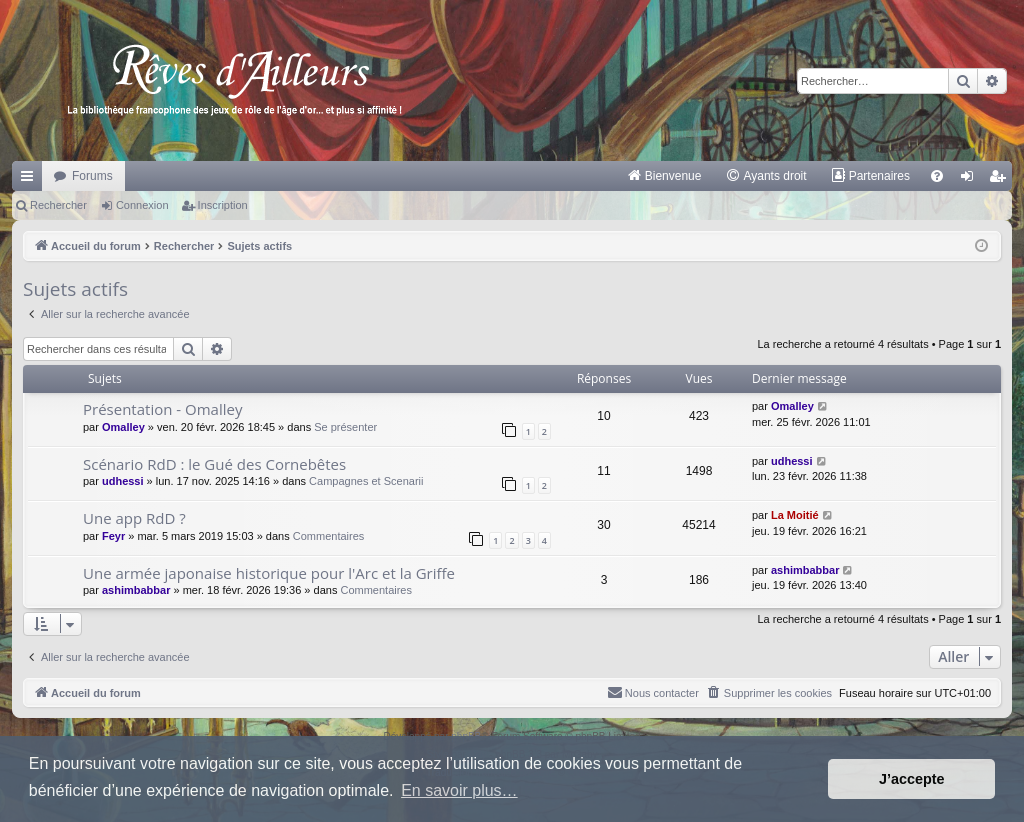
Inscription (223, 205)
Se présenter (345, 427)
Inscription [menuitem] (1001, 180)
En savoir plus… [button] (459, 790)
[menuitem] (664, 176)
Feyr (113, 536)
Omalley (123, 427)
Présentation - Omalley (162, 409)
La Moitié (795, 515)
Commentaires (329, 536)
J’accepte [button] (912, 779)
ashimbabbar (136, 590)
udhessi (123, 481)
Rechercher (58, 205)
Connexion (142, 205)
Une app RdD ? (134, 518)
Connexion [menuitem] (971, 180)
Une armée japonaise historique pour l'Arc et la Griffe (269, 573)
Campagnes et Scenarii (366, 481)
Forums (92, 176)
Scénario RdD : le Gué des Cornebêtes (214, 464)
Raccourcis (31, 180)
